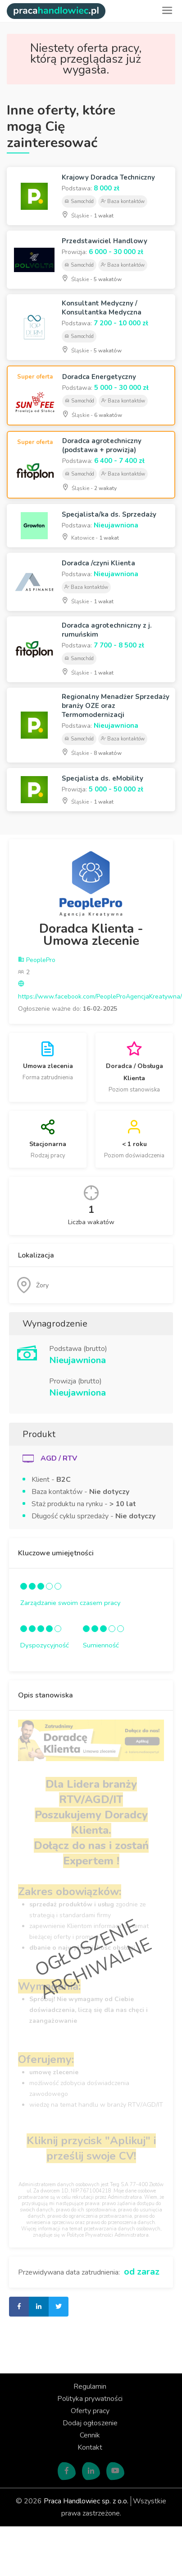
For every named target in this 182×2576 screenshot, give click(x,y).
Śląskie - (88, 214)
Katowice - (90, 536)
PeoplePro (36, 960)
